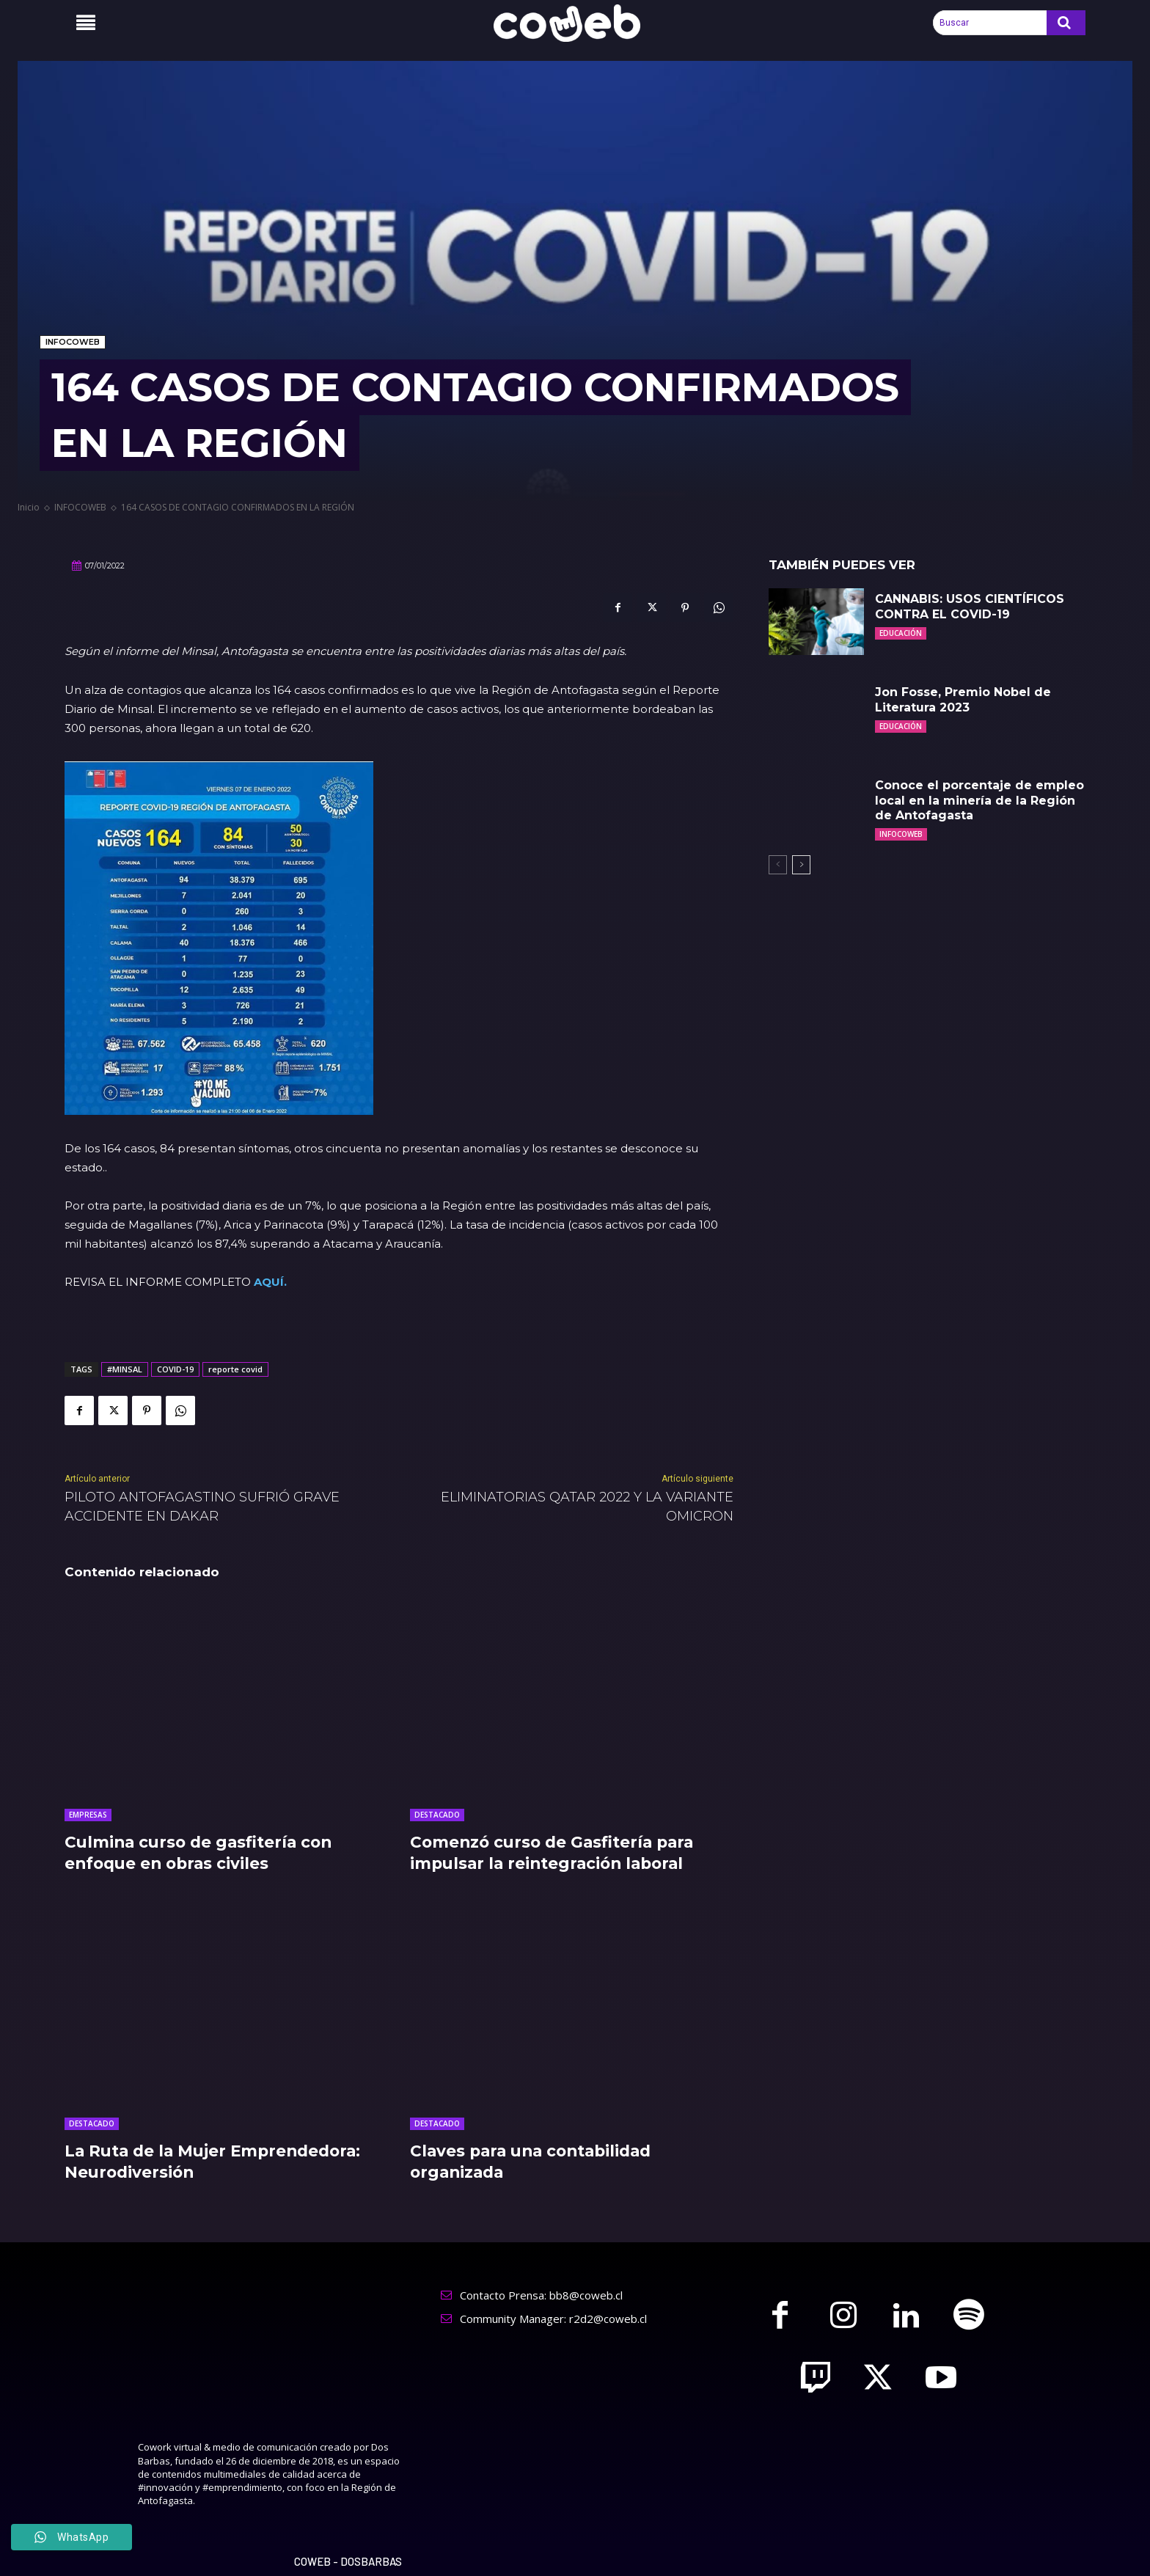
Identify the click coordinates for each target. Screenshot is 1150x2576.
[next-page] (801, 864)
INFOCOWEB (73, 342)
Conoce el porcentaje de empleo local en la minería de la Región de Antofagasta (979, 800)
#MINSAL (124, 1369)
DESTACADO (437, 1815)
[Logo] (575, 23)
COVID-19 (175, 1369)
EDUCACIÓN (900, 633)
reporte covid (235, 1369)
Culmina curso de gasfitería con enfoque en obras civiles (202, 1852)
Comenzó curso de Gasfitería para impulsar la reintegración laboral (556, 1852)
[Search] (1066, 22)
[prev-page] (778, 864)
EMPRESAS (88, 1815)
